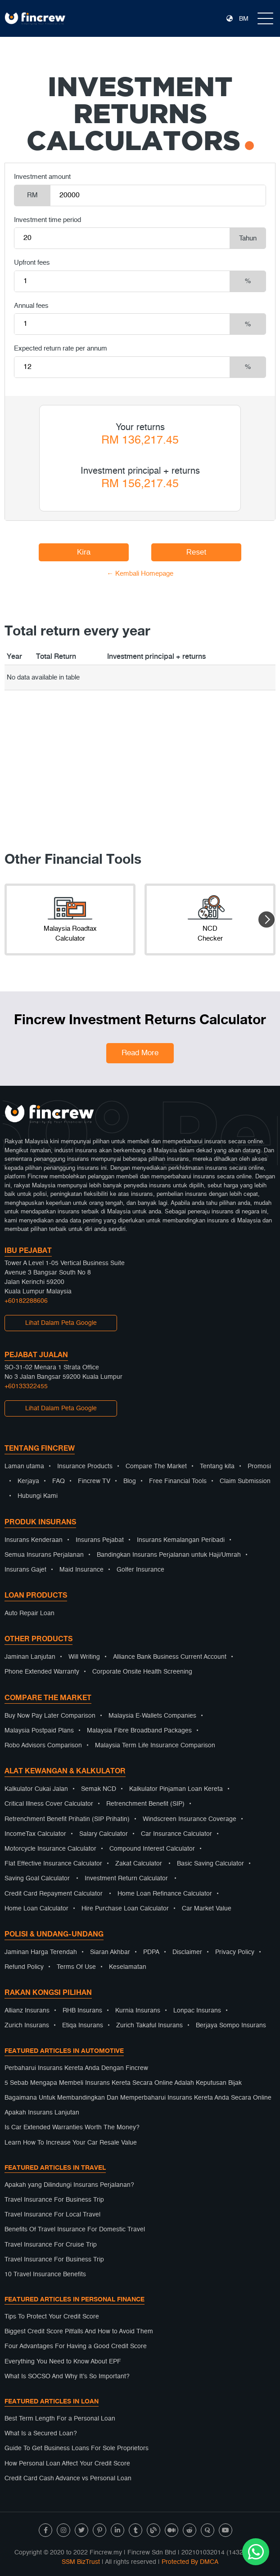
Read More (140, 1053)
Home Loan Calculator (36, 1908)
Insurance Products (85, 1466)
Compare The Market (156, 1466)
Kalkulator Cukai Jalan (36, 1789)
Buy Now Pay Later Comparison (50, 1716)
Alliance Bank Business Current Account (169, 1657)
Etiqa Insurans (82, 2025)
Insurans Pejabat (100, 1540)
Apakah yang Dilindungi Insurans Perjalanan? (69, 2185)
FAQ (58, 1481)
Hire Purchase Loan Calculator (125, 1908)
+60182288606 (26, 1301)
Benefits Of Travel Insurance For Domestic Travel (75, 2229)
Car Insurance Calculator (176, 1834)
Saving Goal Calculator (37, 1878)
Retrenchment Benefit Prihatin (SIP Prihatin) (67, 1819)
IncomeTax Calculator (35, 1834)
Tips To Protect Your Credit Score (52, 2317)
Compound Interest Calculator (152, 1849)
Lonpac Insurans (197, 2011)
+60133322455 (26, 1386)
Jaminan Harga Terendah (41, 1952)
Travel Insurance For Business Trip (54, 2200)
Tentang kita (217, 1466)
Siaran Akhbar (110, 1952)
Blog (129, 1481)
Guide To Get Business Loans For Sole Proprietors (77, 2448)
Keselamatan (127, 1967)
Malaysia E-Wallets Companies (152, 1716)
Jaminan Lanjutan (30, 1657)
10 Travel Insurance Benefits (45, 2274)
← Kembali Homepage (140, 573)
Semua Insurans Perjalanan (44, 1555)
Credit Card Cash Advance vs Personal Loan (68, 2478)
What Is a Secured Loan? (41, 2433)
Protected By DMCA (190, 2562)
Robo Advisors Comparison (43, 1745)
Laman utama (24, 1466)
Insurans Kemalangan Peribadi (181, 1540)
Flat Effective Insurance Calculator (53, 1864)
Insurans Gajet (25, 1570)
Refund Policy (24, 1967)
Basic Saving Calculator (210, 1864)
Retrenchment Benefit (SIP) (145, 1804)
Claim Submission (245, 1481)
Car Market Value (206, 1908)
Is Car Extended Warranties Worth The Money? (72, 2127)
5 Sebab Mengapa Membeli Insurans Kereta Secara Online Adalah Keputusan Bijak (123, 2083)
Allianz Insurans (27, 2011)
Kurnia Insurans (137, 2011)
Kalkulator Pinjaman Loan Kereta (176, 1789)
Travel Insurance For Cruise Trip (51, 2245)
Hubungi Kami (38, 1496)
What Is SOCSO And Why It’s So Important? (67, 2376)
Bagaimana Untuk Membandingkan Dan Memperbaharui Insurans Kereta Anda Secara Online (138, 2098)
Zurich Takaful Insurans (149, 2025)
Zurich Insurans (27, 2025)
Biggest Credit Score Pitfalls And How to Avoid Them (79, 2331)
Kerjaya (28, 1481)
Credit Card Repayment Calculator (54, 1894)
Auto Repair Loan (29, 1613)
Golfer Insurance (140, 1570)
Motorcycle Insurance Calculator (50, 1849)
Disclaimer (187, 1952)
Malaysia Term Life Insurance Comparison (155, 1745)
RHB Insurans (82, 2011)
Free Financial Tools (178, 1481)
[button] (266, 919)
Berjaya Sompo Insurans (231, 2025)
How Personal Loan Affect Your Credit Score (67, 2464)
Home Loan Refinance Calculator (164, 1894)
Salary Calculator (103, 1834)
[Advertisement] (140, 753)
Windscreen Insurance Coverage (189, 1819)
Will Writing (84, 1657)
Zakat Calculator (138, 1864)
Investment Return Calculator (126, 1878)
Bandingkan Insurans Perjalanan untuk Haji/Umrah (169, 1555)
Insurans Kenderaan (34, 1540)
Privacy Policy (234, 1952)
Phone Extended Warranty (42, 1672)
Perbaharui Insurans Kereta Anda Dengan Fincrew (76, 2068)
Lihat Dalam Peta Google (61, 1323)
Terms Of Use (76, 1967)
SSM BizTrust (81, 2562)
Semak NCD (98, 1789)
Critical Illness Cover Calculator (49, 1804)
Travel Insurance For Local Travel (52, 2215)
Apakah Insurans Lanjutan (42, 2113)
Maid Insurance (81, 1570)
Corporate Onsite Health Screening (142, 1672)
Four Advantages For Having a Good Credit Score (76, 2346)
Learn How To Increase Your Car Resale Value (71, 2143)
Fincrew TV (94, 1481)
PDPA (151, 1952)
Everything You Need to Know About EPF (63, 2361)
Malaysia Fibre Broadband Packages (139, 1731)
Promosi (259, 1466)
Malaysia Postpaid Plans (39, 1731)
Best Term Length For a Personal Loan (60, 2419)
